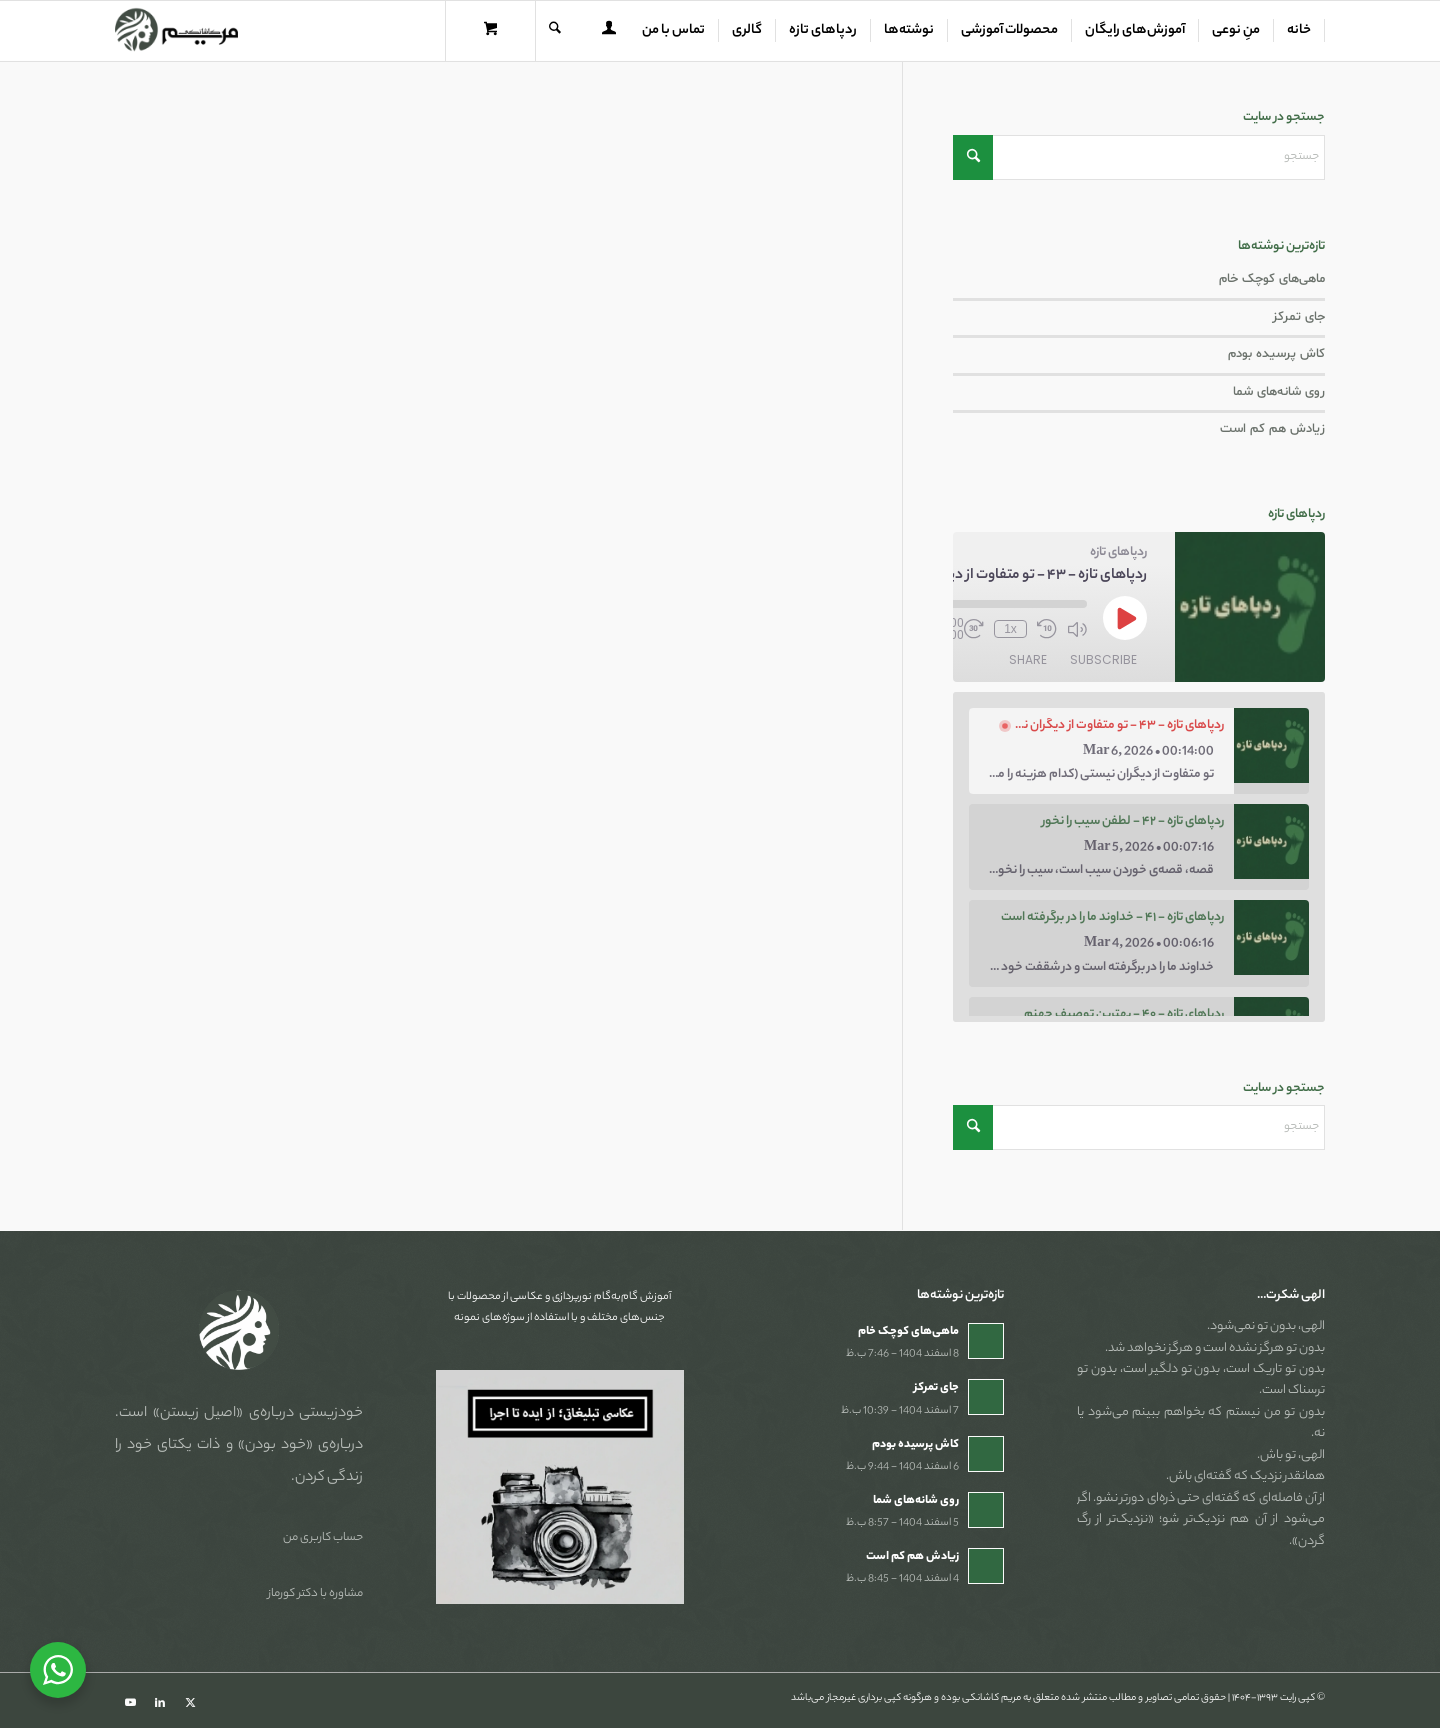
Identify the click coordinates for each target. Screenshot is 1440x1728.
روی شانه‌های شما (1279, 392)
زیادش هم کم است (1272, 429)
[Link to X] (190, 1703)
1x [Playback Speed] (1010, 629)
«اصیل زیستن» (198, 1414)
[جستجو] (555, 31)
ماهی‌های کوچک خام (1272, 279)
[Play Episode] (1125, 618)
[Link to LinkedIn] (160, 1703)
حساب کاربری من (323, 1538)
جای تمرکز (1298, 317)
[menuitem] (1299, 31)
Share (1028, 659)
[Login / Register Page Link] (609, 33)
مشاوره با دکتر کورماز (315, 1594)
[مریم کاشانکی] (176, 31)
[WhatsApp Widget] (58, 1670)
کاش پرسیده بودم (1276, 354)
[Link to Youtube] (130, 1703)
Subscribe (1103, 659)
